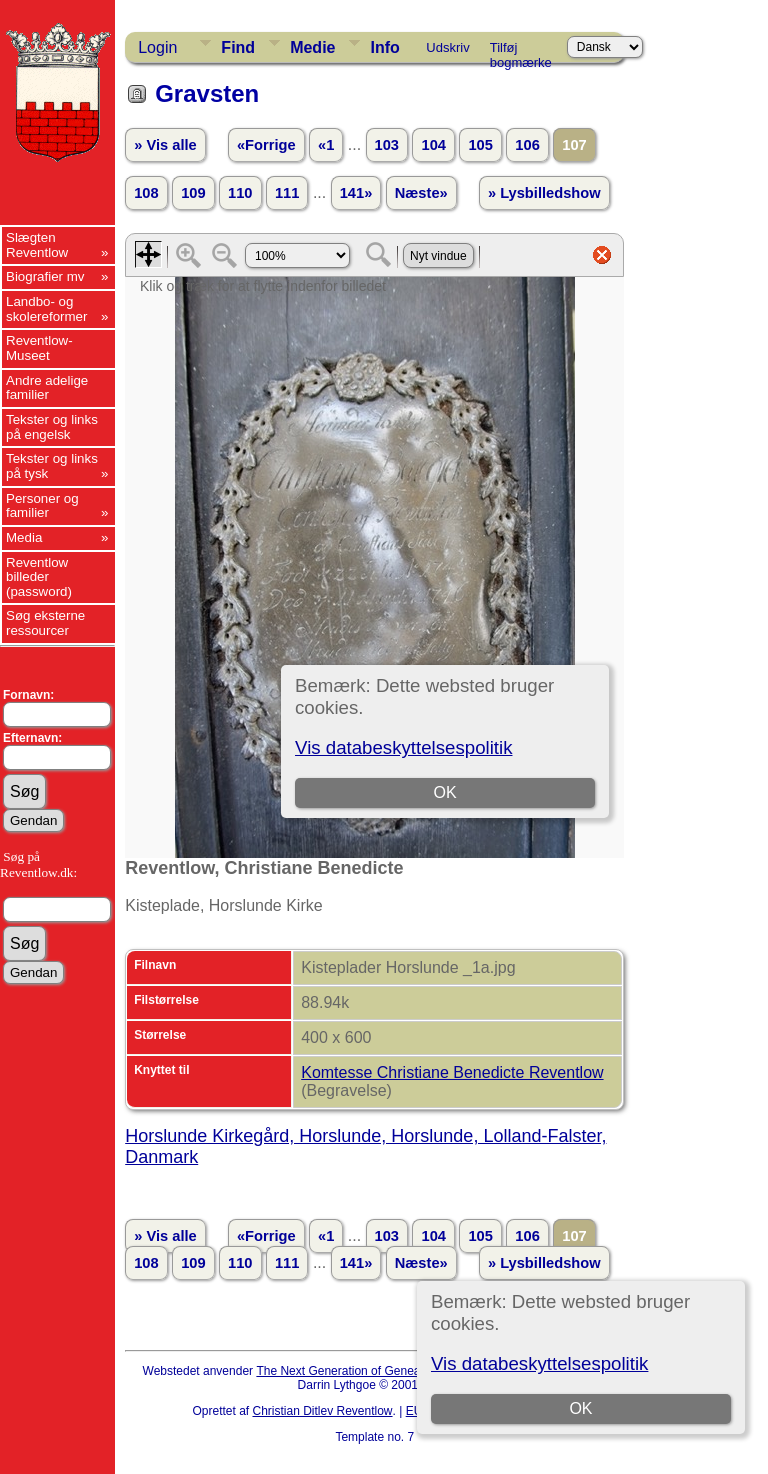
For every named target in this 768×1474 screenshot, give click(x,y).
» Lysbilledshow (544, 193)
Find (238, 47)
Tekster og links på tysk (52, 466)
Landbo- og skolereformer (46, 309)
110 (240, 193)
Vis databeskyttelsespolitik (539, 1363)
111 (287, 193)
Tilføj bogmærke (521, 51)
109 (193, 193)
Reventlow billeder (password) (39, 577)
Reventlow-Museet (39, 348)
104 (433, 145)
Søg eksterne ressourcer (45, 623)
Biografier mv (45, 276)
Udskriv (447, 47)
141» (356, 193)
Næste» (421, 193)
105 (480, 145)
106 (527, 145)
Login (157, 47)
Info (384, 47)
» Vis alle (165, 145)
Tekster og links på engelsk (52, 427)
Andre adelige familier (47, 388)
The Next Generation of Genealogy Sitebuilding (382, 1371)
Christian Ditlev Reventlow (322, 1411)
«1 (326, 145)
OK (580, 1408)
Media (24, 537)
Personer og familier (42, 506)
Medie (312, 47)
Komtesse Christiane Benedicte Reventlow (452, 1072)
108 (146, 193)
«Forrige (266, 145)
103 (387, 145)
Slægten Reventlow (37, 245)
